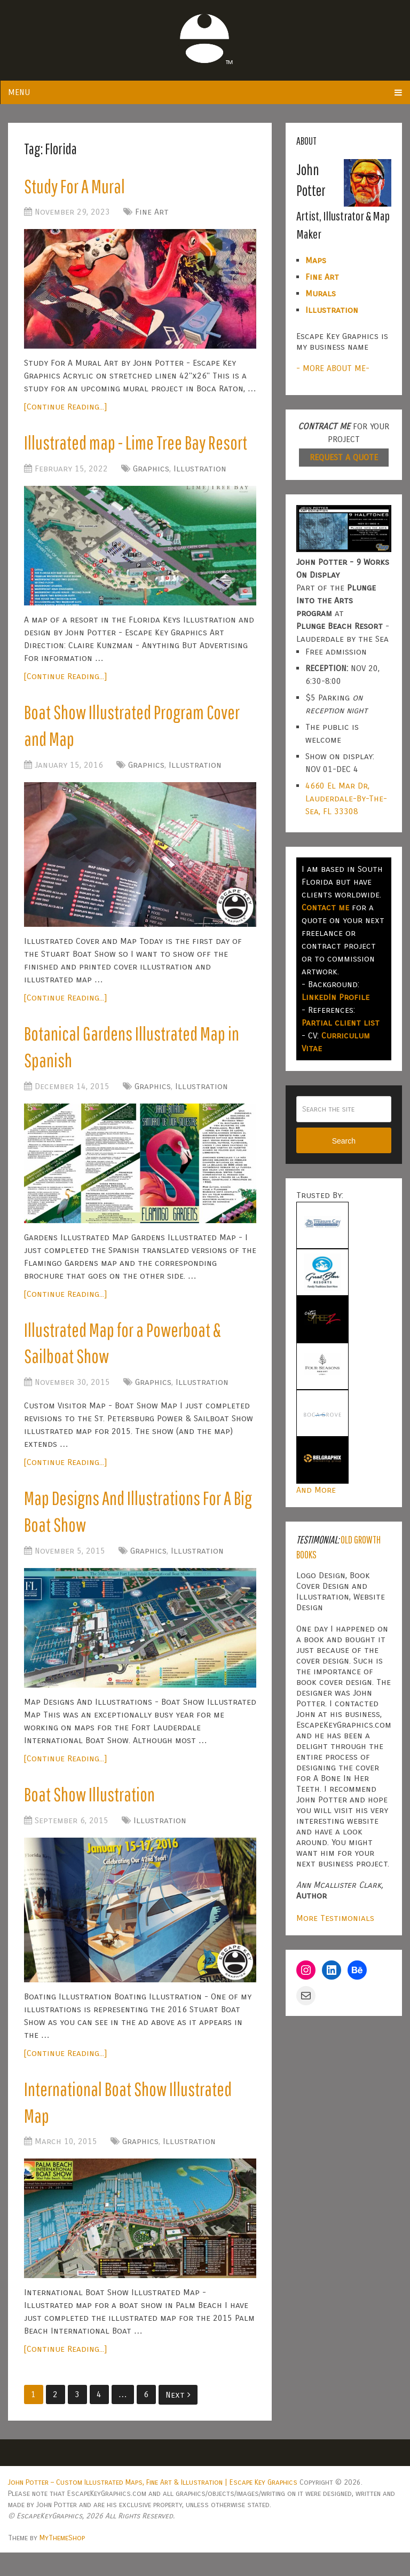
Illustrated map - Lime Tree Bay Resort (140, 445)
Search (344, 1141)
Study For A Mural (77, 187)
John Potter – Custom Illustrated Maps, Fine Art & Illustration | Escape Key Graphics (152, 2505)
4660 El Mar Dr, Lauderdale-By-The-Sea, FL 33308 (346, 798)
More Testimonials (335, 1918)
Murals (320, 293)
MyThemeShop (62, 2561)
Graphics (151, 472)
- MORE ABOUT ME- (332, 368)
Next (178, 2418)
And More (316, 1490)
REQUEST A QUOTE (344, 457)
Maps (315, 260)
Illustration (200, 472)
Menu (19, 92)
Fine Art (152, 214)
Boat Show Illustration (92, 1812)
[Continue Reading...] (65, 409)
